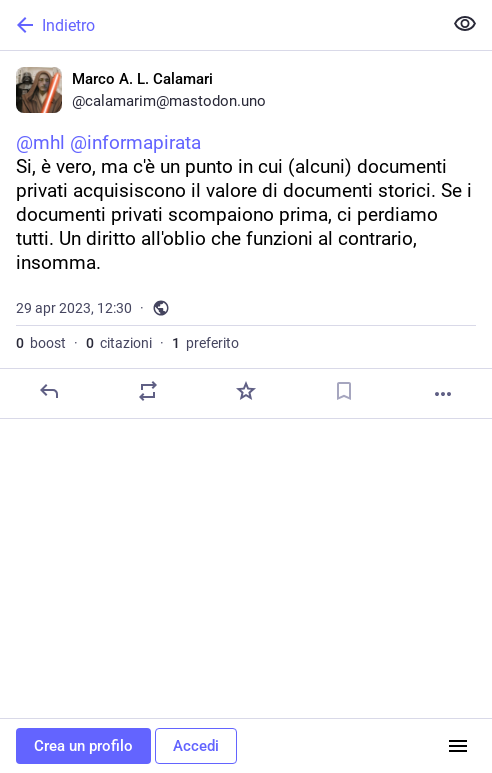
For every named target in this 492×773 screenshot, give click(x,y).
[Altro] (443, 394)
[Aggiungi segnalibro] (344, 391)
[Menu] (458, 746)
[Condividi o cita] (148, 391)
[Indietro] (219, 25)
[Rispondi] (49, 391)
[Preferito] (246, 391)
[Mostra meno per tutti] (465, 24)
